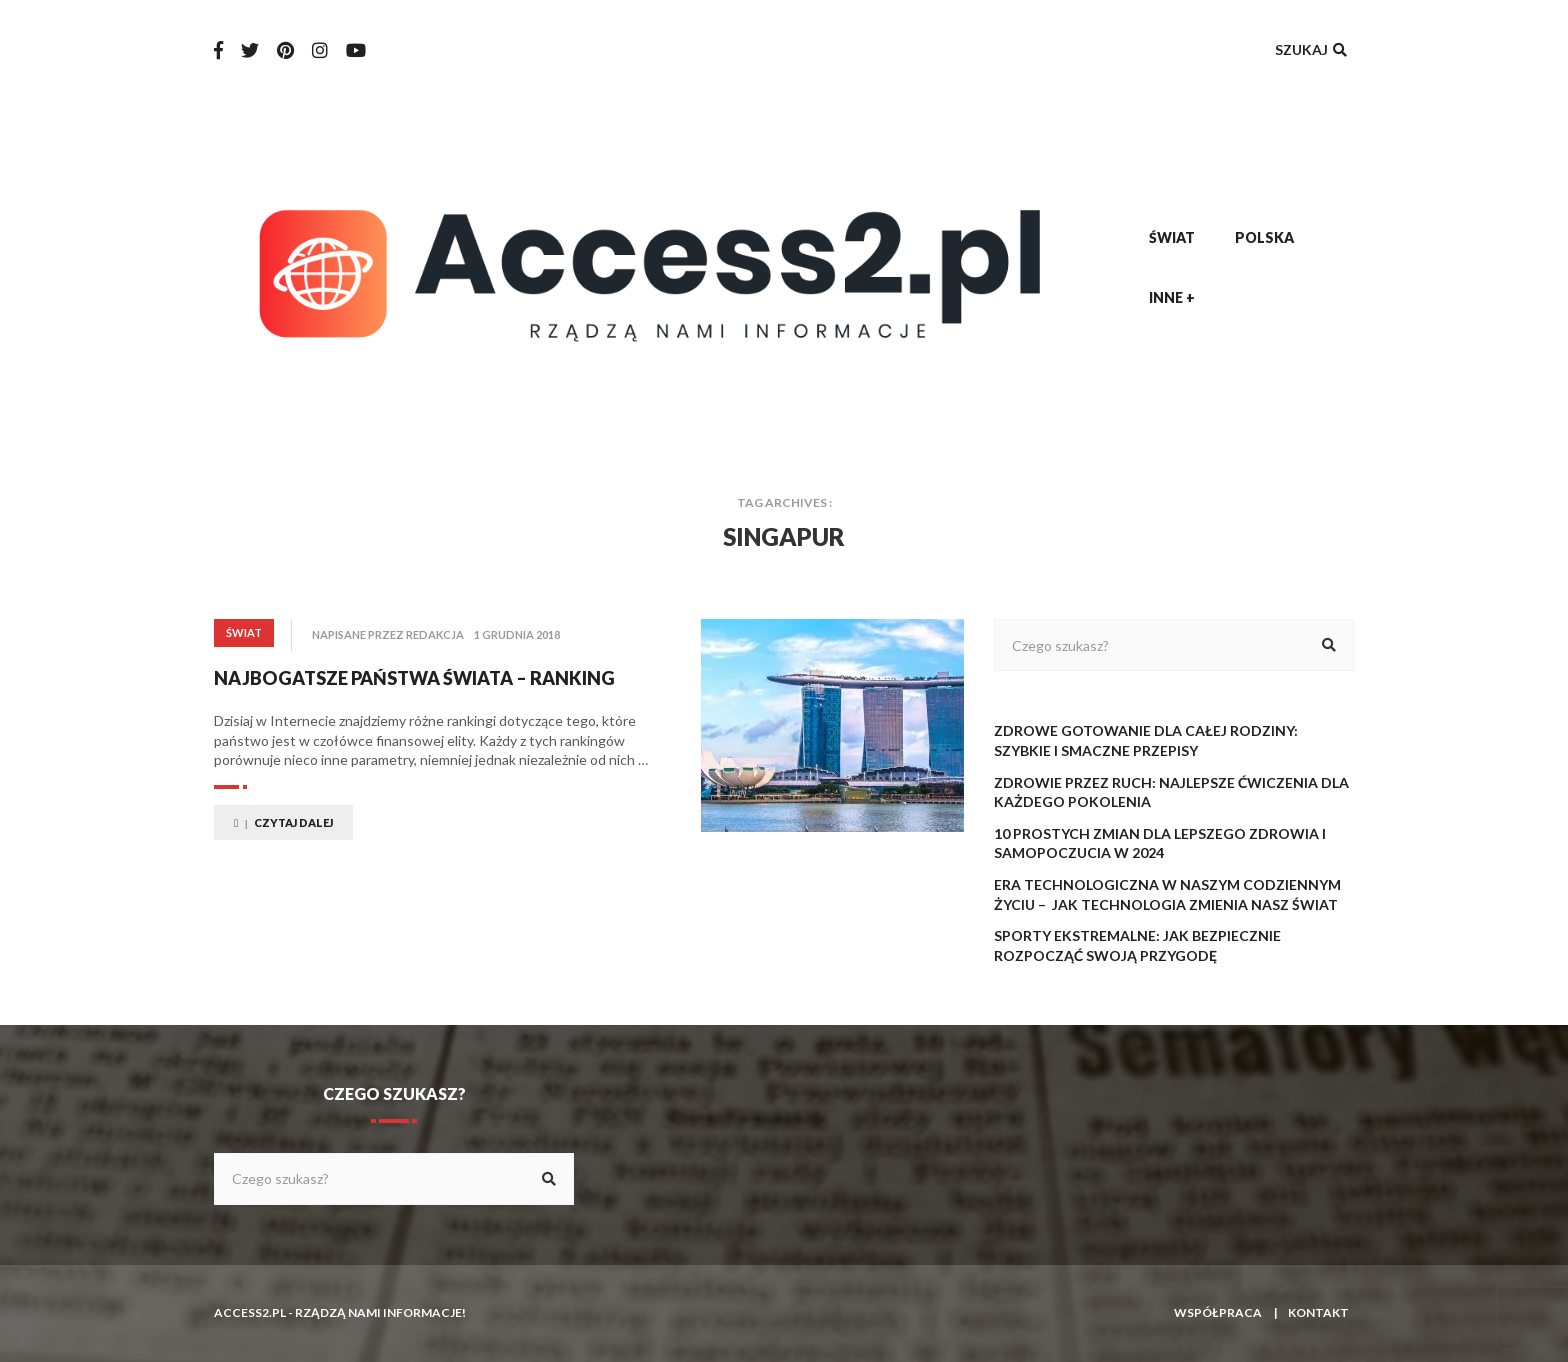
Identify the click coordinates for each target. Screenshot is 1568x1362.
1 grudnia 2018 (517, 634)
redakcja (435, 634)
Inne (1172, 297)
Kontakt (1318, 1312)
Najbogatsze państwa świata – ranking (414, 678)
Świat (1172, 237)
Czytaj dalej (283, 822)
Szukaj (1313, 49)
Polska (1264, 237)
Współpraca (1218, 1312)
